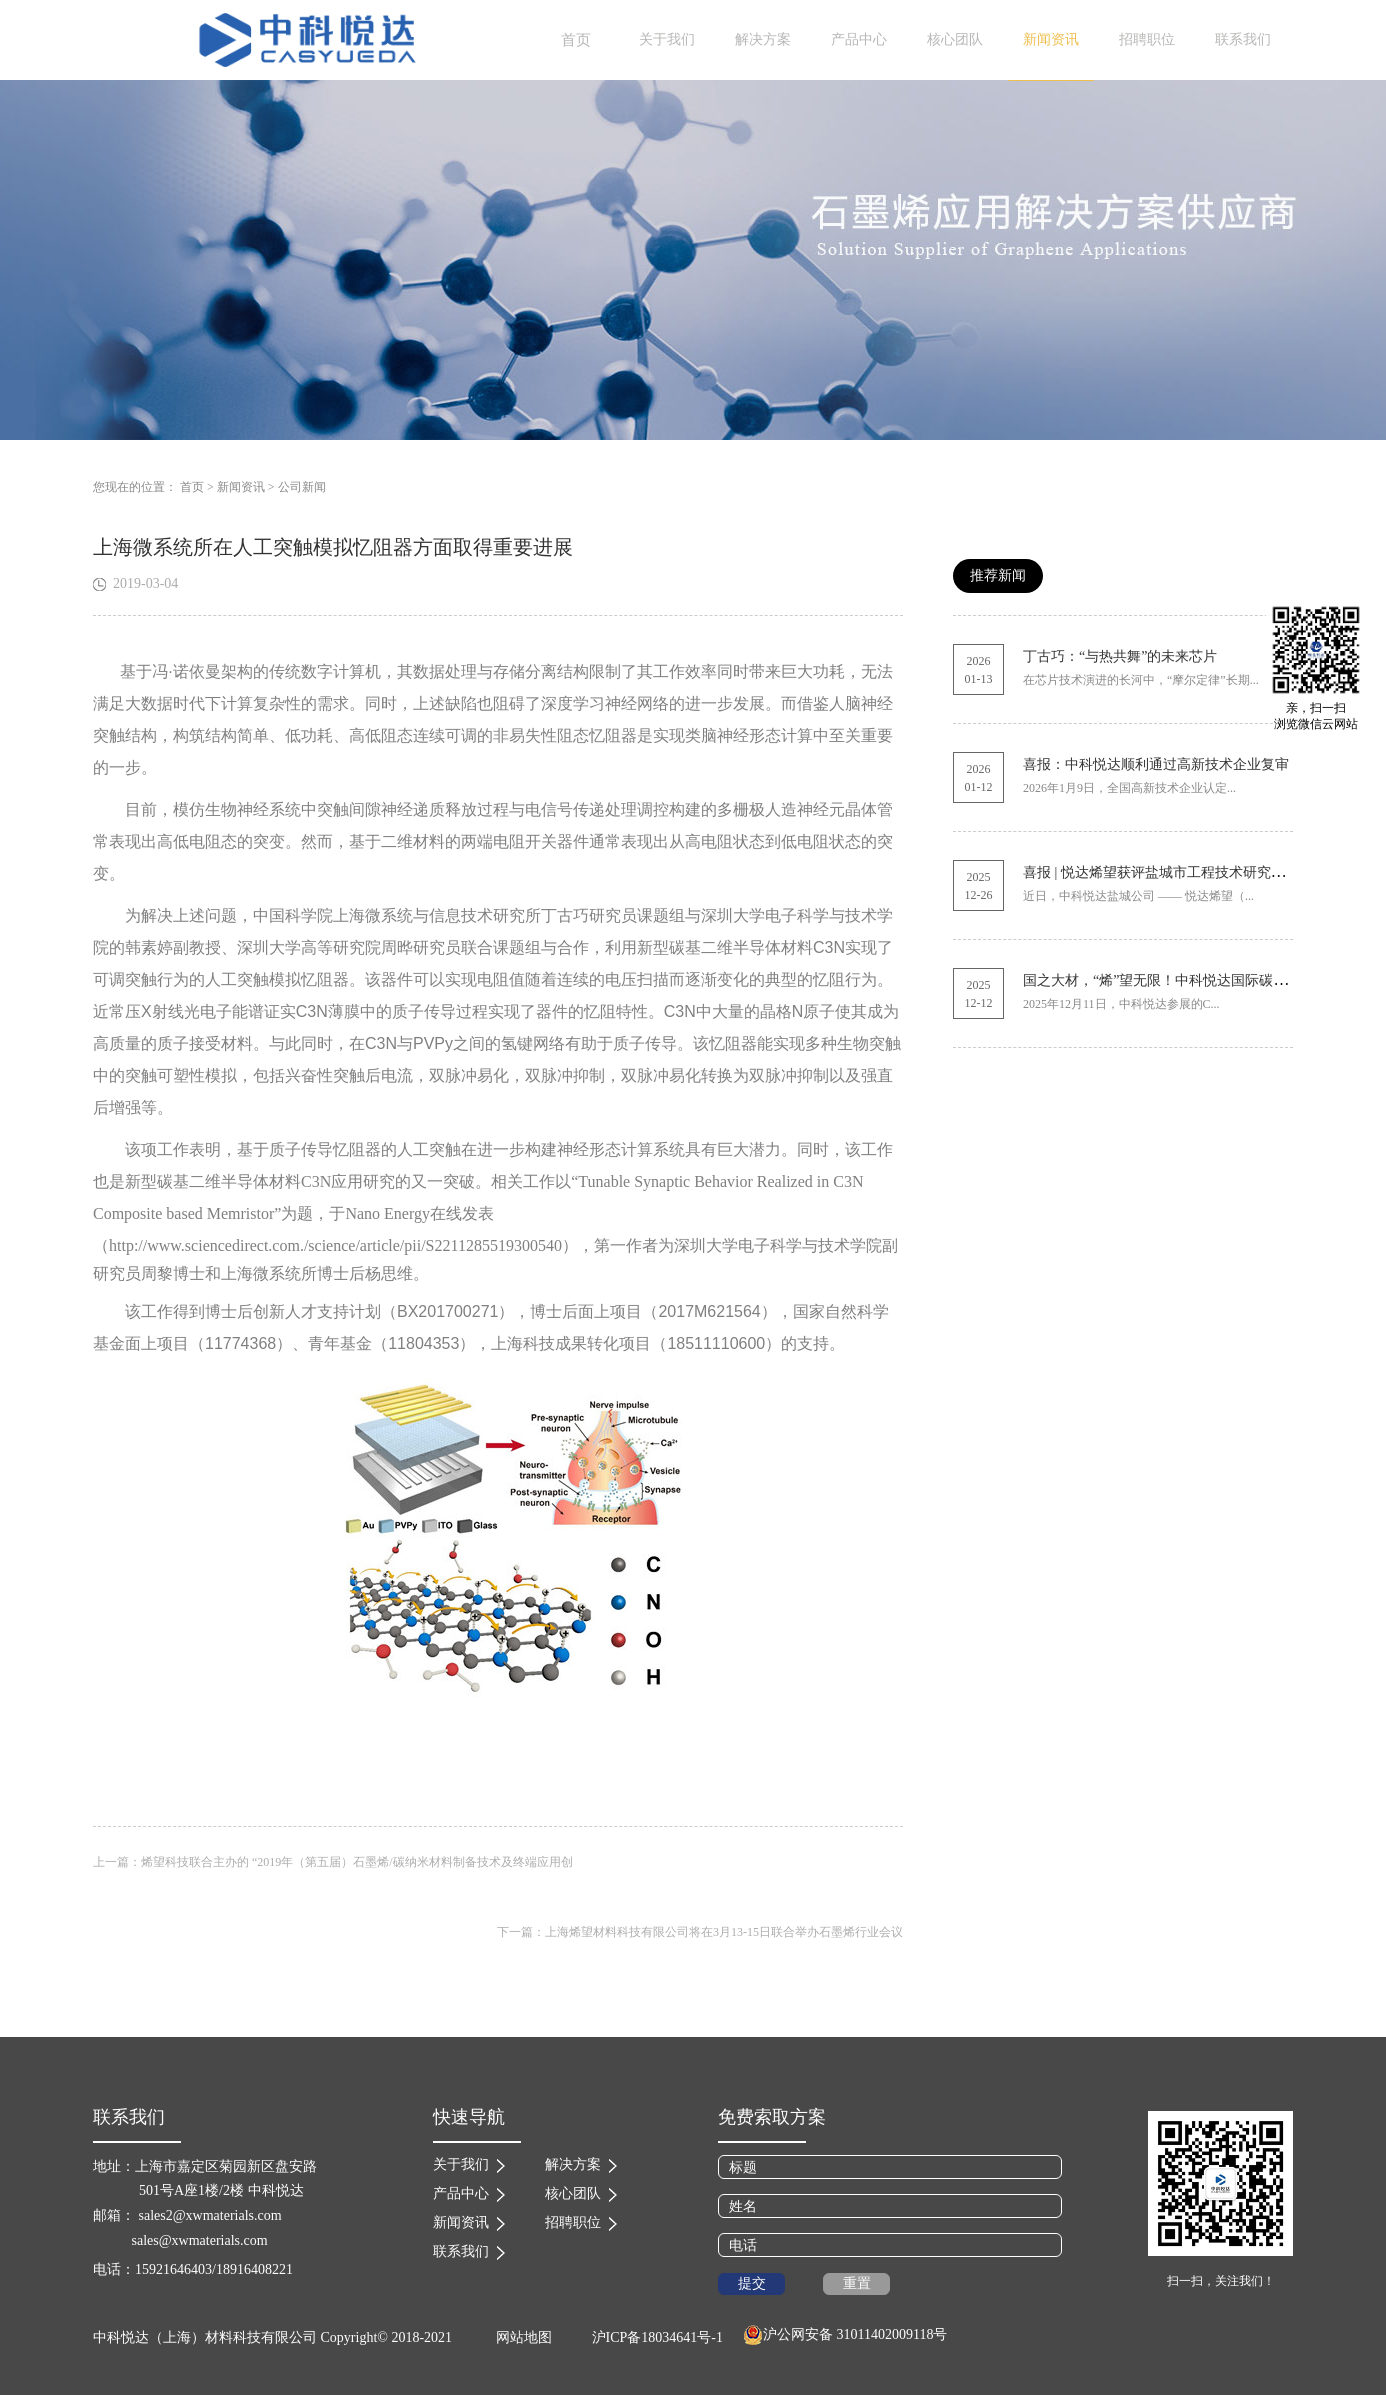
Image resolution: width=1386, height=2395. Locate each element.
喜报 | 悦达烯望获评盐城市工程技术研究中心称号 (1175, 872)
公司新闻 (302, 487)
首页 (576, 40)
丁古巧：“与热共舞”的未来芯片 (1120, 656)
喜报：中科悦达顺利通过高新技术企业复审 (1156, 764)
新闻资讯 (241, 487)
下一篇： (700, 1932)
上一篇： (333, 1862)
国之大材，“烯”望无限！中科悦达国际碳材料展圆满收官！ (1204, 980)
